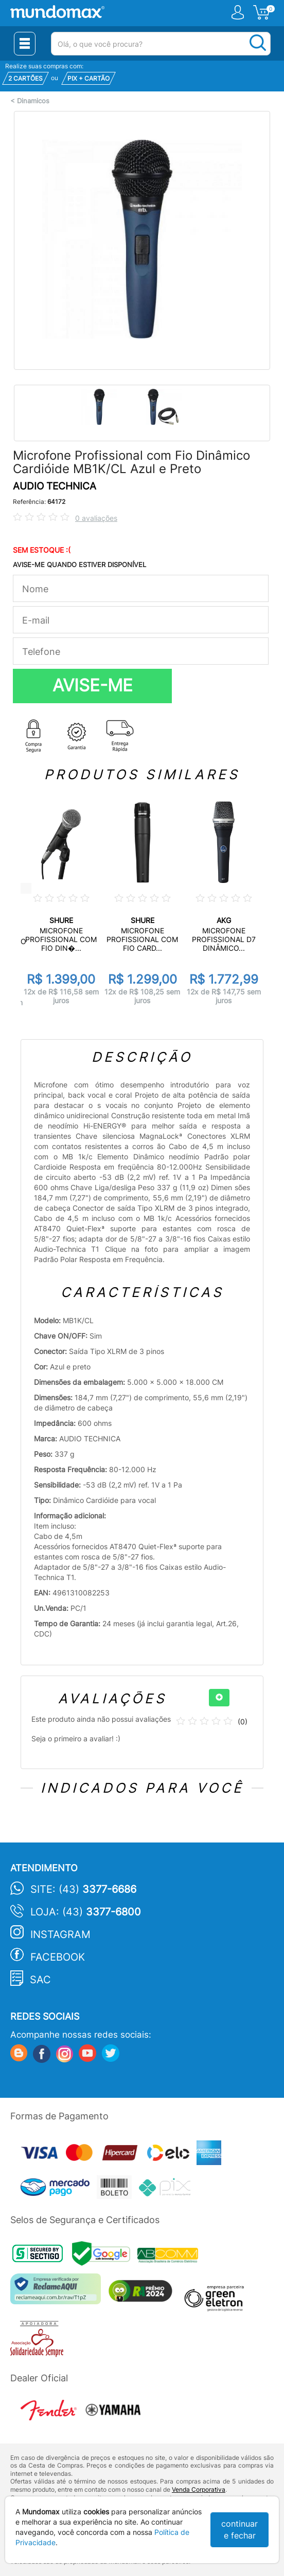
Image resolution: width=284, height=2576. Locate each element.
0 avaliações (96, 518)
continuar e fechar (239, 2529)
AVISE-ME (92, 685)
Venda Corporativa (198, 2489)
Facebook (57, 1957)
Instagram (60, 1934)
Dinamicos (33, 101)
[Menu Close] (25, 43)
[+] (219, 1697)
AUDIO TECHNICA (54, 486)
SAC (40, 1979)
